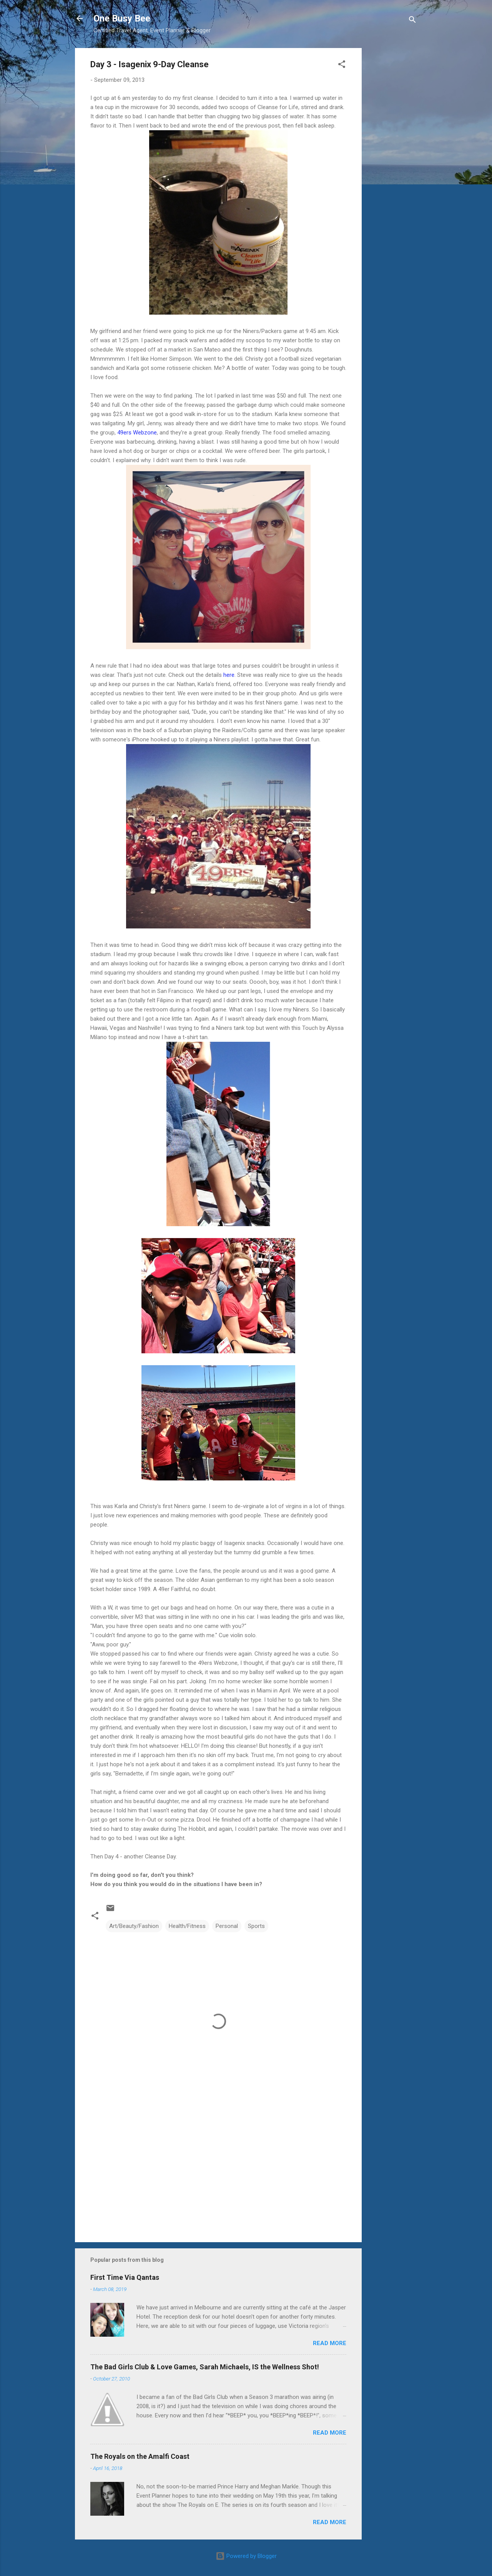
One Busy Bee (121, 18)
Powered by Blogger (246, 2556)
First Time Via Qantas (124, 2277)
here (228, 674)
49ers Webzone (137, 432)
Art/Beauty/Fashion (134, 1926)
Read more (329, 2343)
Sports (256, 1926)
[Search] (412, 21)
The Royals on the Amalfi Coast (139, 2456)
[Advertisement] (392, 163)
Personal (227, 1926)
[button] (341, 65)
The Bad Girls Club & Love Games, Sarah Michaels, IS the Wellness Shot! (204, 2367)
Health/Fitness (187, 1926)
